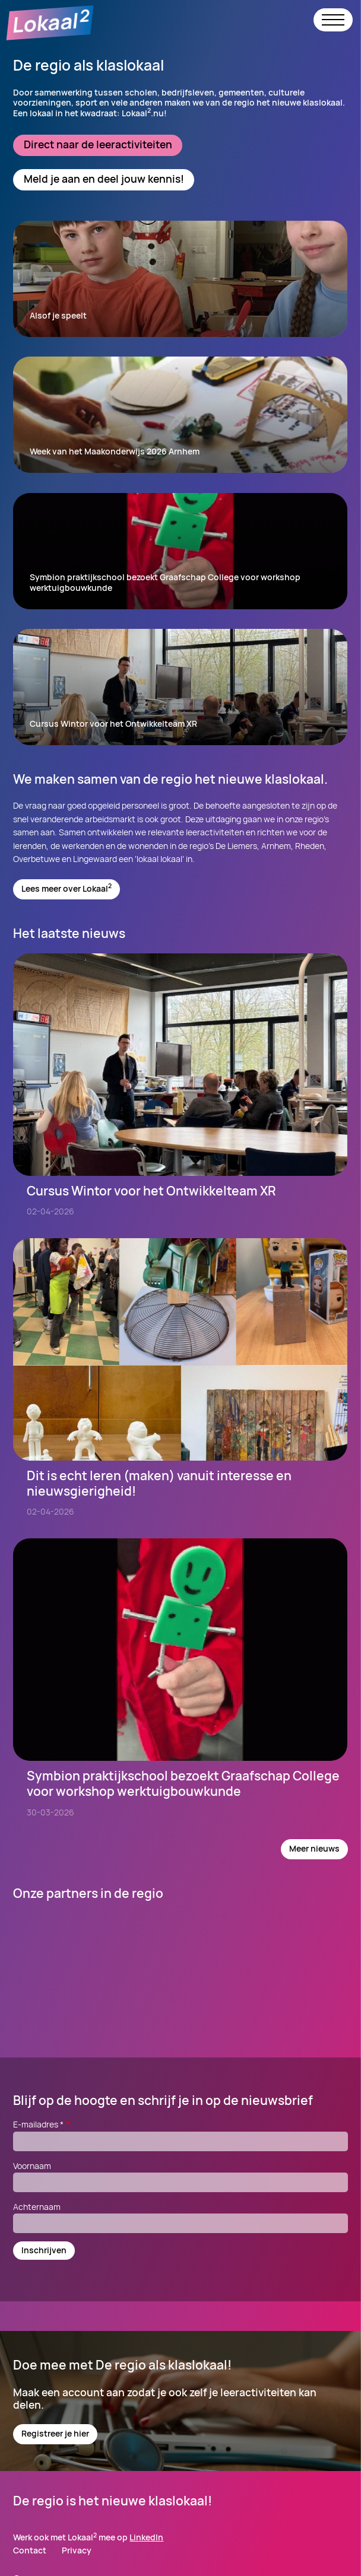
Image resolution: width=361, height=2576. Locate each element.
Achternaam (37, 2206)
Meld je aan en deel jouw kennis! (104, 178)
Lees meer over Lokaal (66, 887)
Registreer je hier (55, 2433)
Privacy (76, 2551)
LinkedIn (146, 2537)
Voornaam (32, 2165)
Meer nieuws (314, 1848)
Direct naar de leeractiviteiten (98, 144)
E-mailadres (42, 2124)
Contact (29, 2551)
